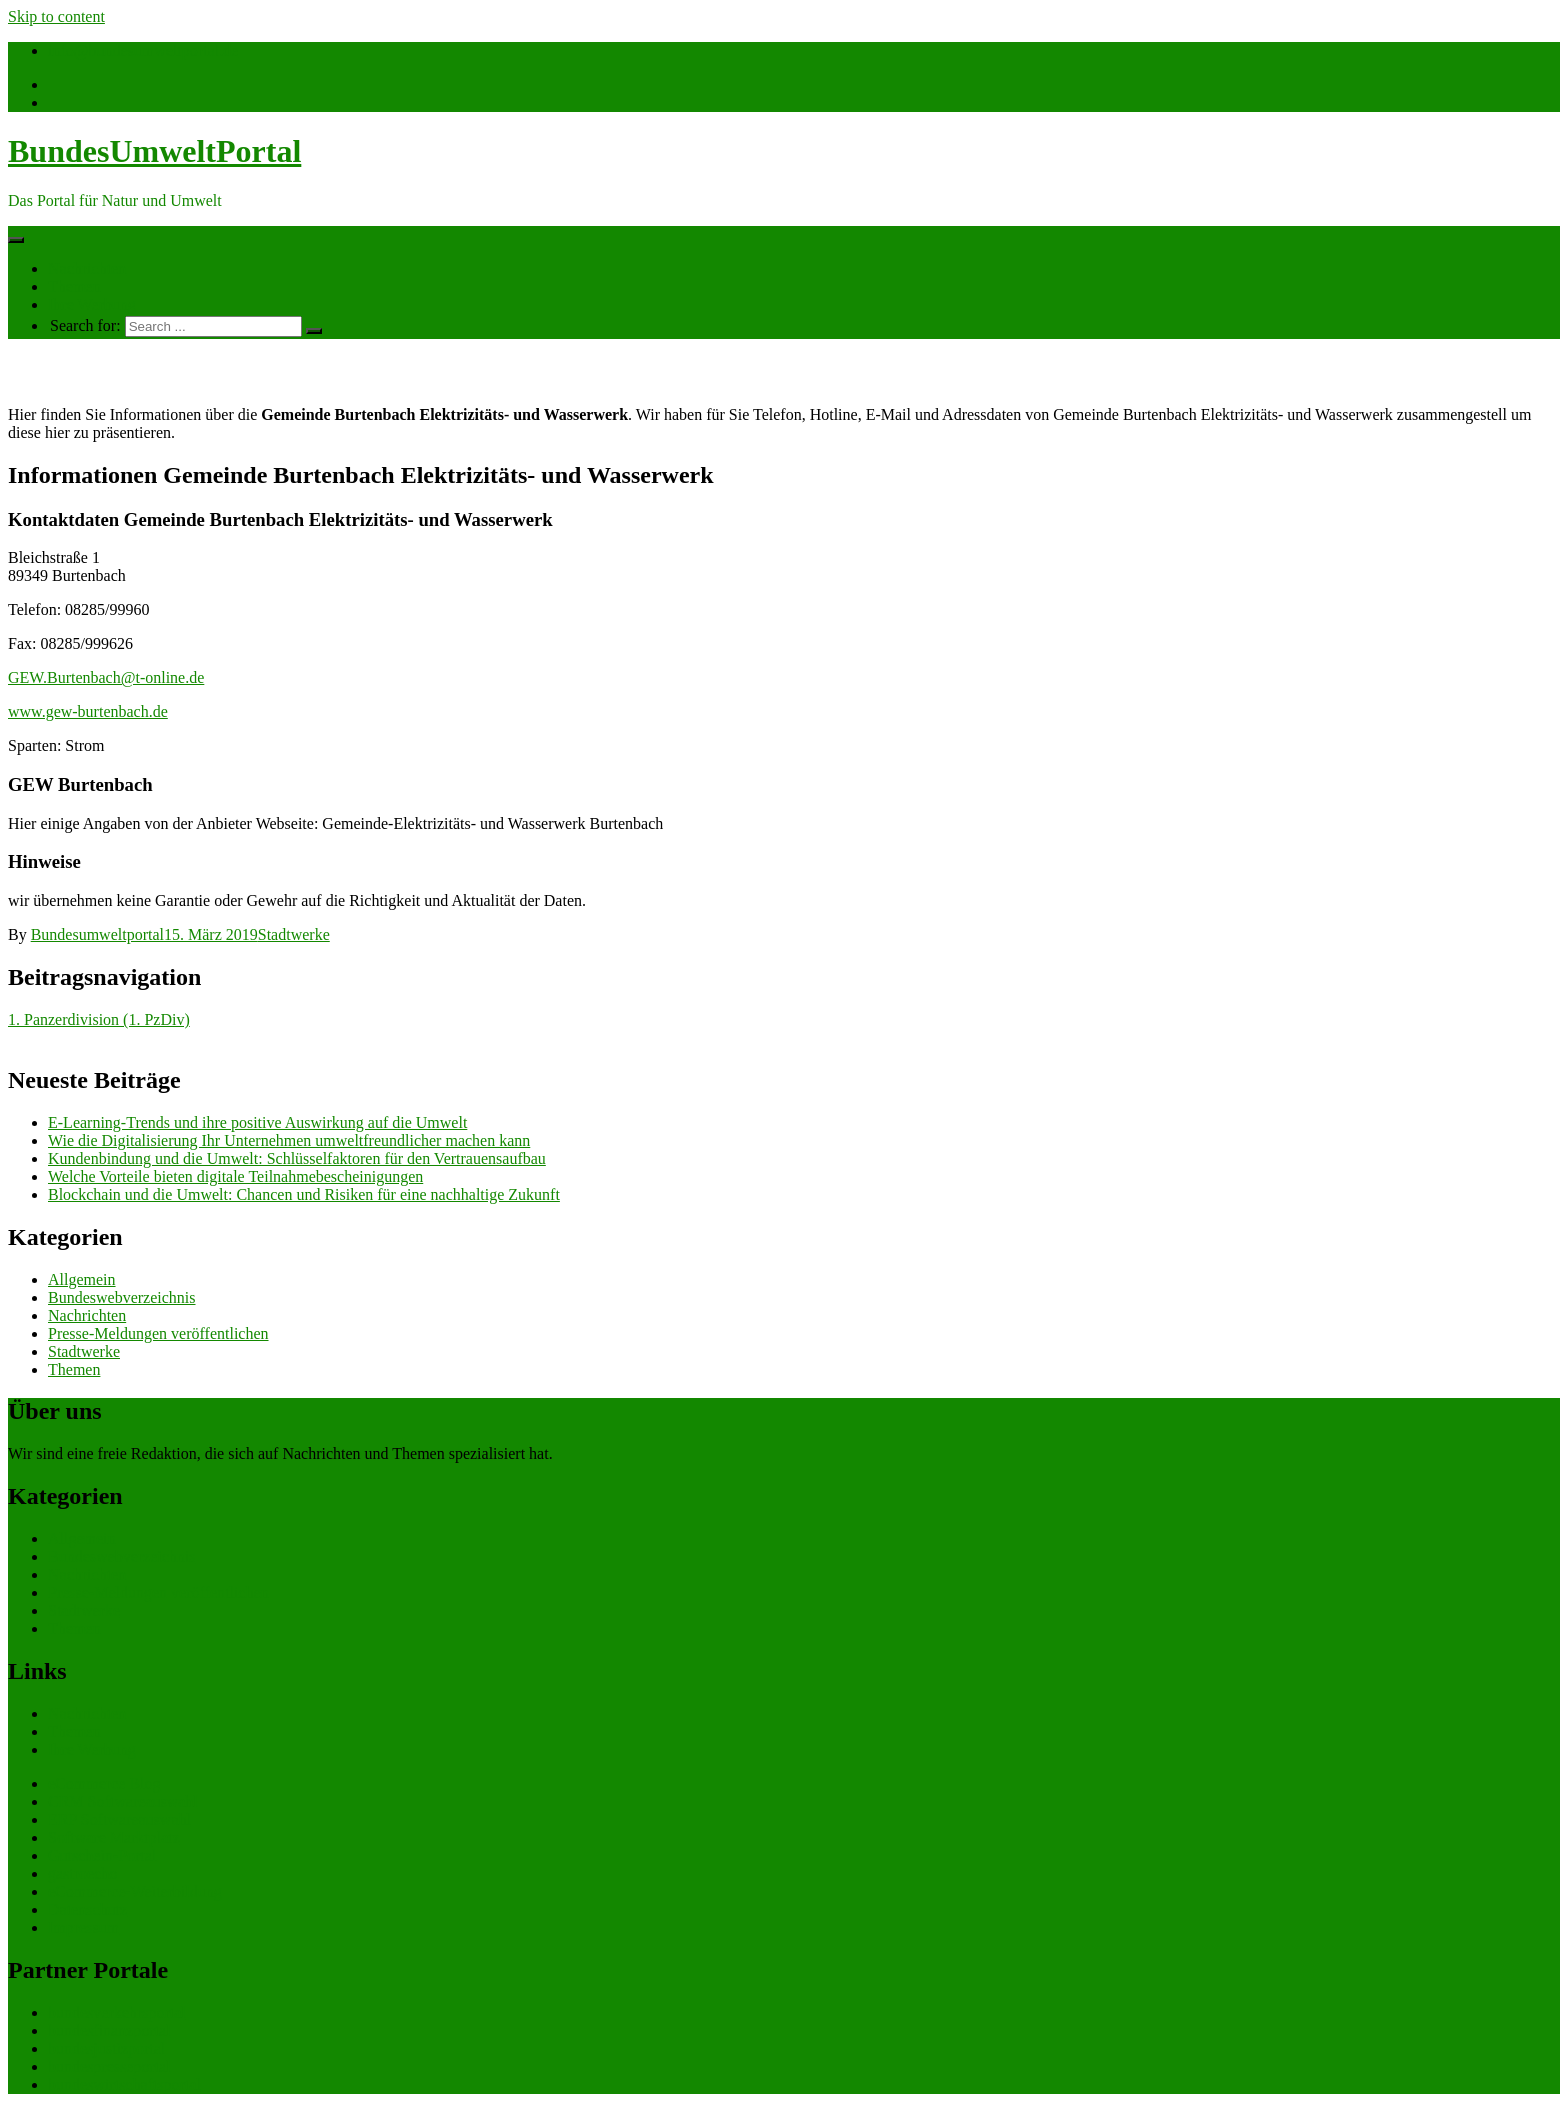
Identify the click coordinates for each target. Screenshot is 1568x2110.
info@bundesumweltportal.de (143, 50)
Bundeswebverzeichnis (122, 1297)
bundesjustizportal (106, 2048)
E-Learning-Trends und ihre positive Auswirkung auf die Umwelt (257, 1122)
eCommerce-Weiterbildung (135, 1891)
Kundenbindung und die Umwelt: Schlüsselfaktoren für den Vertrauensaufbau (297, 1158)
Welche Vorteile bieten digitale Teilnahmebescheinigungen (235, 1176)
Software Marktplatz (114, 1837)
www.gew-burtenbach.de (88, 711)
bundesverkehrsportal (117, 2012)
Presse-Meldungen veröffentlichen (158, 1333)
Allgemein (82, 1279)
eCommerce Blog (104, 1783)
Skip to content (56, 16)
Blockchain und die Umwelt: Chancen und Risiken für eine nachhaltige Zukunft (304, 1194)
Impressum (83, 1927)
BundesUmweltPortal (154, 151)
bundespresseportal (109, 2066)
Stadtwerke (294, 934)
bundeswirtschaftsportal (124, 2084)
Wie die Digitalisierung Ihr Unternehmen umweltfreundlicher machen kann (289, 1140)
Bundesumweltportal (97, 934)
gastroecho (82, 1873)
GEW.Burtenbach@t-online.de (106, 677)
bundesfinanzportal (109, 2030)
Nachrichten (87, 268)
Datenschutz (87, 1909)
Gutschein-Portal (102, 1855)
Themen (74, 286)
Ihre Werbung (92, 304)
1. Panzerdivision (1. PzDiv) (99, 1019)
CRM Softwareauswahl (123, 1801)
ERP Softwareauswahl (119, 1819)
